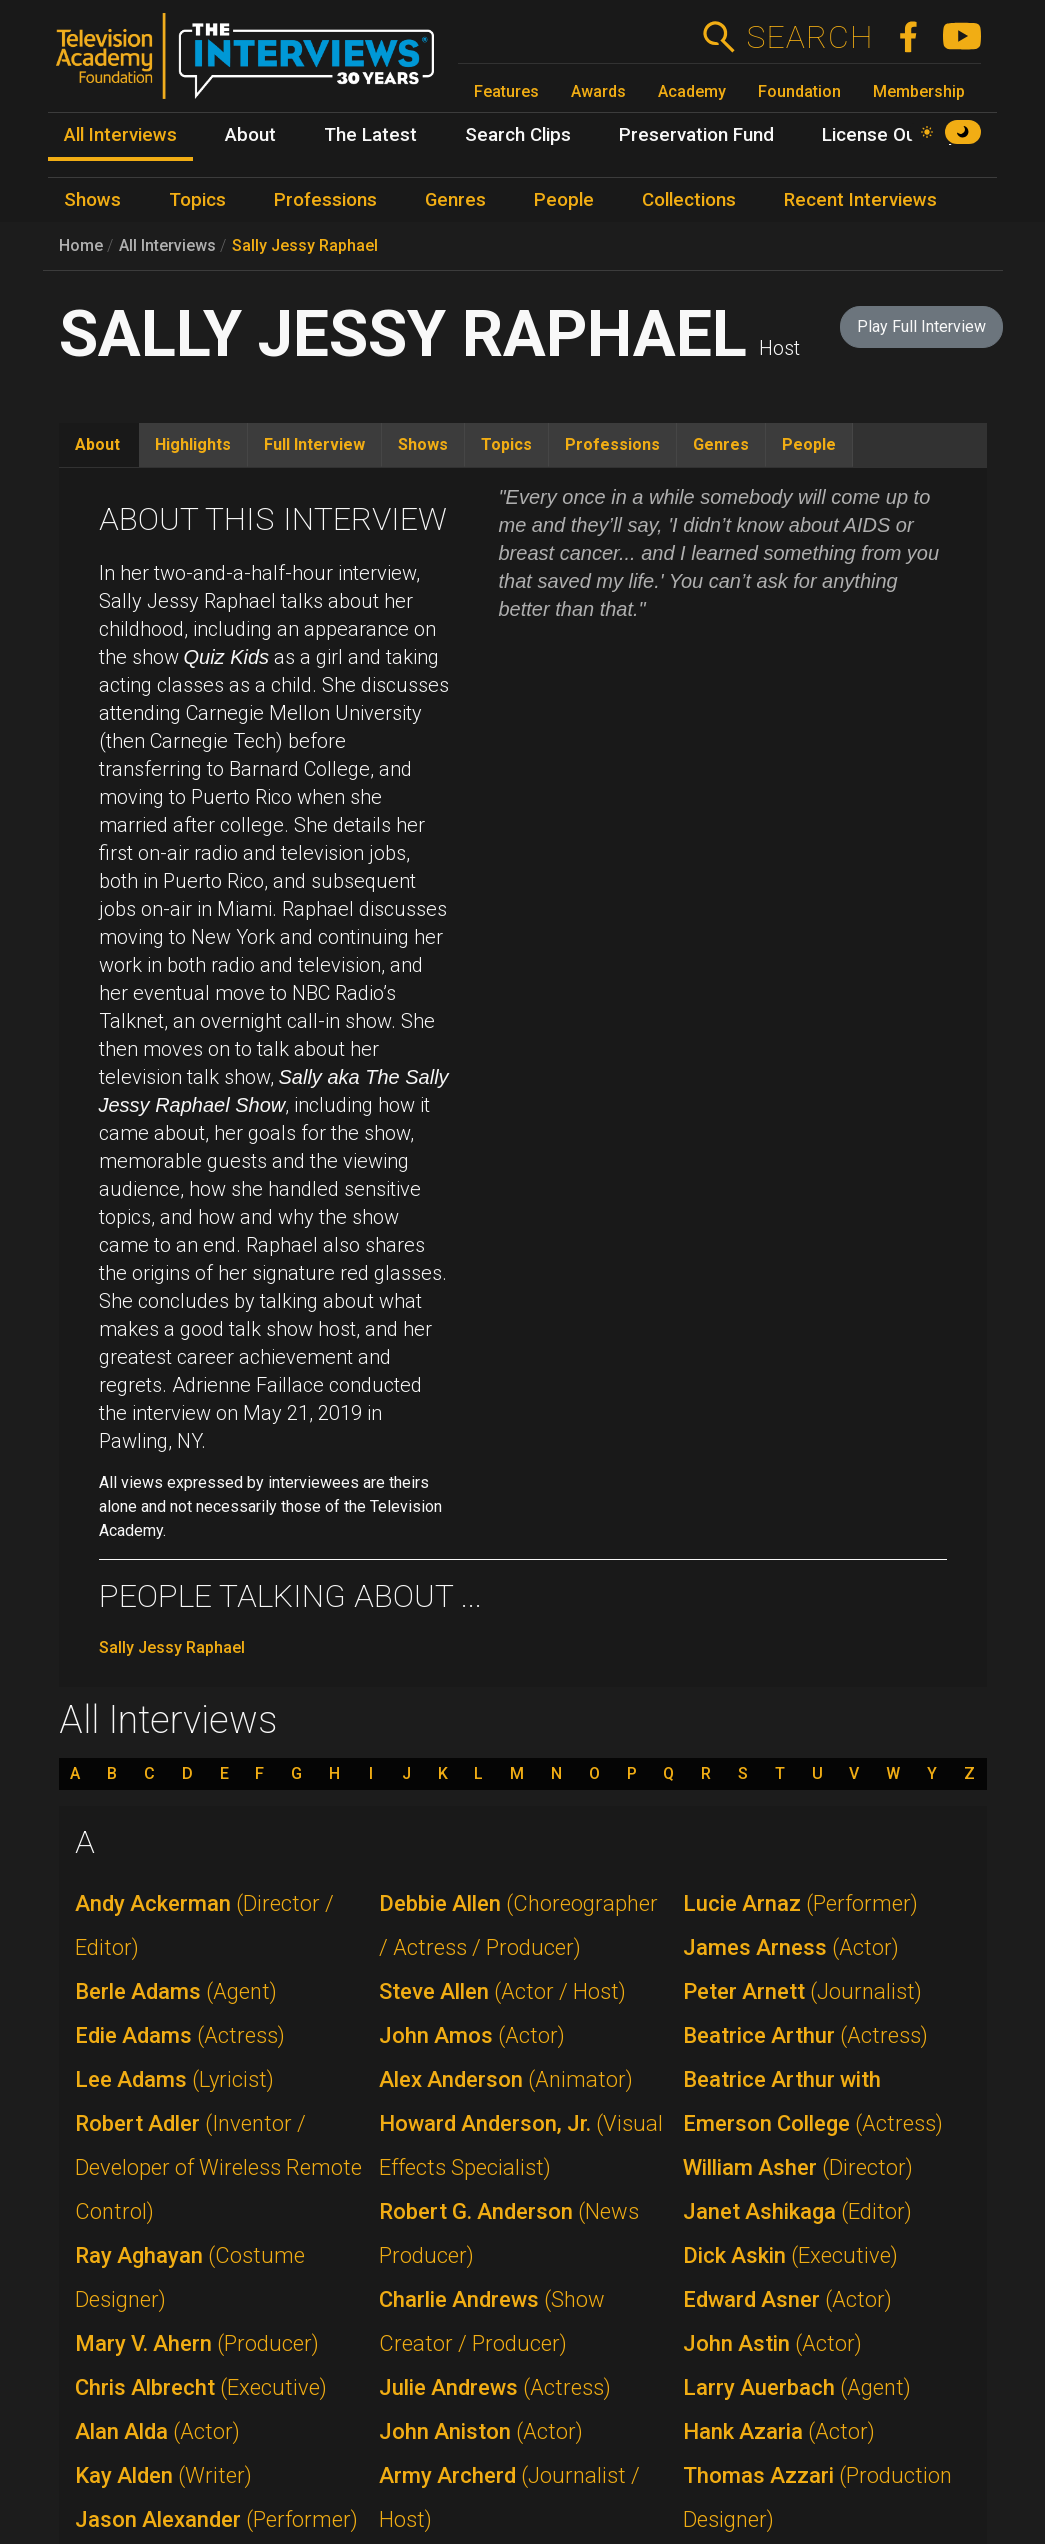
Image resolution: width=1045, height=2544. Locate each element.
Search (809, 37)
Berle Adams (176, 1991)
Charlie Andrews (492, 2321)
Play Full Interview (921, 326)
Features (506, 91)
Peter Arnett (802, 1991)
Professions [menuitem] (325, 200)
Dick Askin (790, 2255)
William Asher (798, 2167)
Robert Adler (218, 2167)
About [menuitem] (250, 135)
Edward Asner (787, 2299)
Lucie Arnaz (800, 1903)
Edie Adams (180, 2035)
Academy (692, 91)
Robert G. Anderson (509, 2233)
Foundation (799, 91)
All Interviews (167, 245)
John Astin (772, 2343)
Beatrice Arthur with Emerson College (813, 2101)
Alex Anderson (506, 2079)
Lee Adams (174, 2079)
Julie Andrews (495, 2387)
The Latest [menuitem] (370, 135)
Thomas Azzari (817, 2497)
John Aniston (481, 2431)
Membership (919, 91)
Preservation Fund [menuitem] (696, 135)
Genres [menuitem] (455, 200)
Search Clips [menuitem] (518, 135)
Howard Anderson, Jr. (521, 2145)
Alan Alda (157, 2431)
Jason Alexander (216, 2519)
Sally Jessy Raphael (305, 245)
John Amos (472, 2035)
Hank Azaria (779, 2431)
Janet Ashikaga (797, 2211)
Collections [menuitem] (689, 200)
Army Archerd (509, 2497)
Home (81, 245)
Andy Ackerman (204, 1925)
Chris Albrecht (201, 2387)
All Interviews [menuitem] (120, 135)
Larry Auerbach (797, 2387)
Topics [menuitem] (197, 200)
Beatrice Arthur (805, 2035)
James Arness (791, 1947)
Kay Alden (163, 2475)
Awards (598, 91)
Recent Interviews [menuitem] (860, 200)
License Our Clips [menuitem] (895, 135)
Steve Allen (502, 1991)
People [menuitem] (564, 200)
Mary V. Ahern (197, 2343)
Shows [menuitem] (92, 200)
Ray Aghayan (190, 2277)
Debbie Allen (518, 1925)
